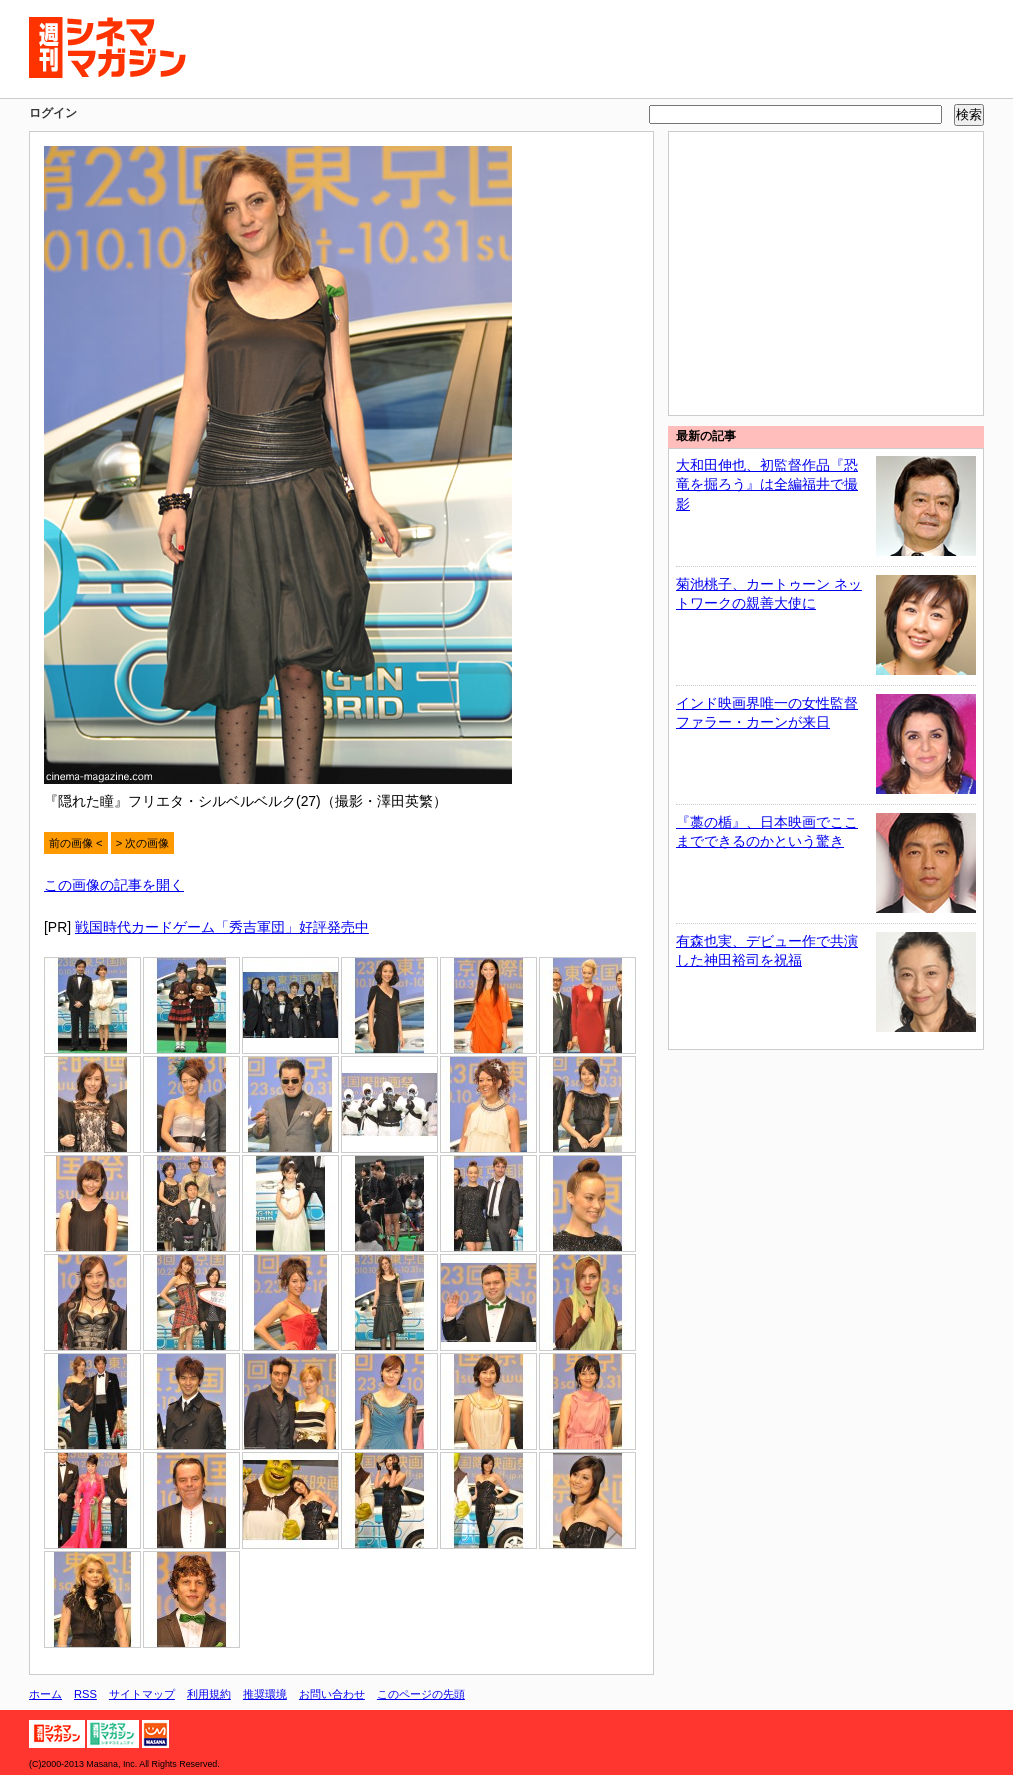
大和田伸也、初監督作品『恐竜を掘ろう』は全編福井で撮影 (767, 484)
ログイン (53, 113)
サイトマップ (142, 1694)
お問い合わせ (332, 1694)
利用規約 (209, 1694)
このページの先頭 (421, 1694)
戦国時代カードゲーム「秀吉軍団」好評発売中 (222, 927)
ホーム (45, 1694)
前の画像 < (76, 843)
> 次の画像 (143, 843)
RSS (85, 1694)
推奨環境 (265, 1694)
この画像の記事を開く (114, 885)
